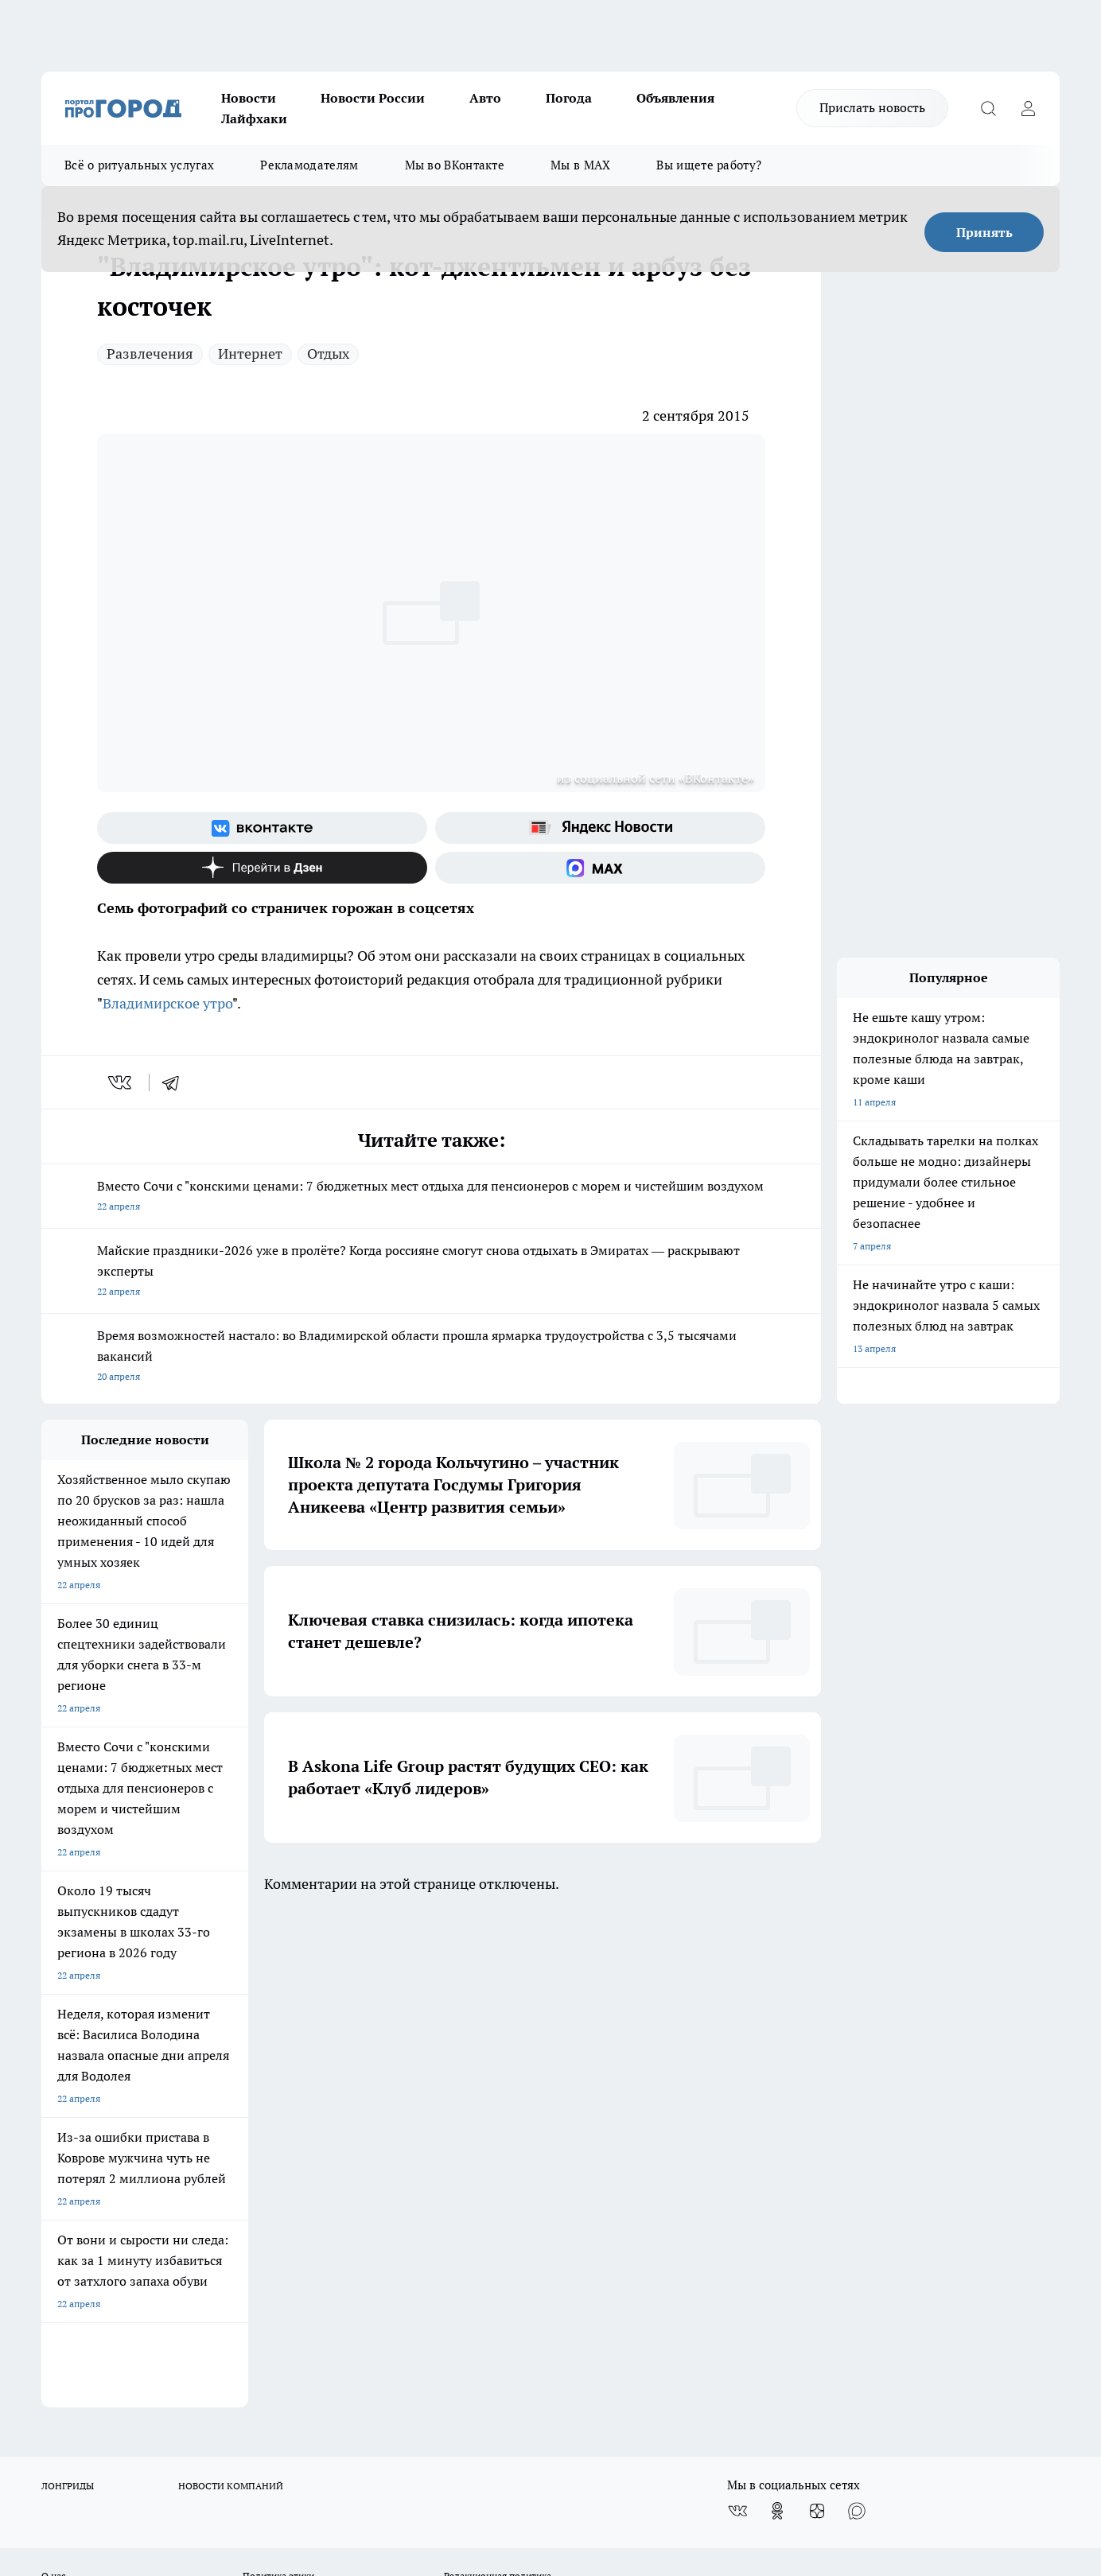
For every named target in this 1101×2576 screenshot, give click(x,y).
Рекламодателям (309, 165)
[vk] (121, 1082)
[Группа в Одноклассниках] (777, 2015)
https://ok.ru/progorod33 (220, 2436)
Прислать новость (872, 107)
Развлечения (150, 353)
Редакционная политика (497, 2080)
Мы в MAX (580, 165)
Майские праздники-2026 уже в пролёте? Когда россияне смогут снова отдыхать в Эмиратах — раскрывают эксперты (431, 1272)
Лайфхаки (254, 118)
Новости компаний (285, 2120)
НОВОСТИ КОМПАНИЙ (230, 1990)
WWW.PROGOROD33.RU (176, 2191)
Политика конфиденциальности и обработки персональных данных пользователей (519, 2135)
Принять (984, 232)
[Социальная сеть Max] (600, 868)
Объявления (675, 98)
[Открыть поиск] (988, 108)
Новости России (373, 98)
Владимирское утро (167, 1003)
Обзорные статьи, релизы (300, 2100)
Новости (248, 98)
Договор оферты (78, 2120)
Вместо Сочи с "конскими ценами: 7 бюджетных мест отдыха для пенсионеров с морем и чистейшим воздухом (431, 1197)
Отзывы (59, 2100)
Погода (569, 98)
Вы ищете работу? (708, 165)
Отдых (328, 353)
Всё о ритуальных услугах (139, 165)
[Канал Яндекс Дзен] (262, 868)
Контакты (466, 2100)
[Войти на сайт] (1028, 108)
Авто (485, 98)
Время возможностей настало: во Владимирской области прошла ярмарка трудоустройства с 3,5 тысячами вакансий (431, 1357)
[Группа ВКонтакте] (262, 828)
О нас (53, 2080)
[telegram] (176, 1082)
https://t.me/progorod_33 (338, 2436)
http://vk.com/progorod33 (100, 2436)
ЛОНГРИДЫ (67, 1990)
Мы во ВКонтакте (455, 165)
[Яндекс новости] (600, 828)
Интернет (250, 353)
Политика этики (278, 2080)
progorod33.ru (514, 2398)
